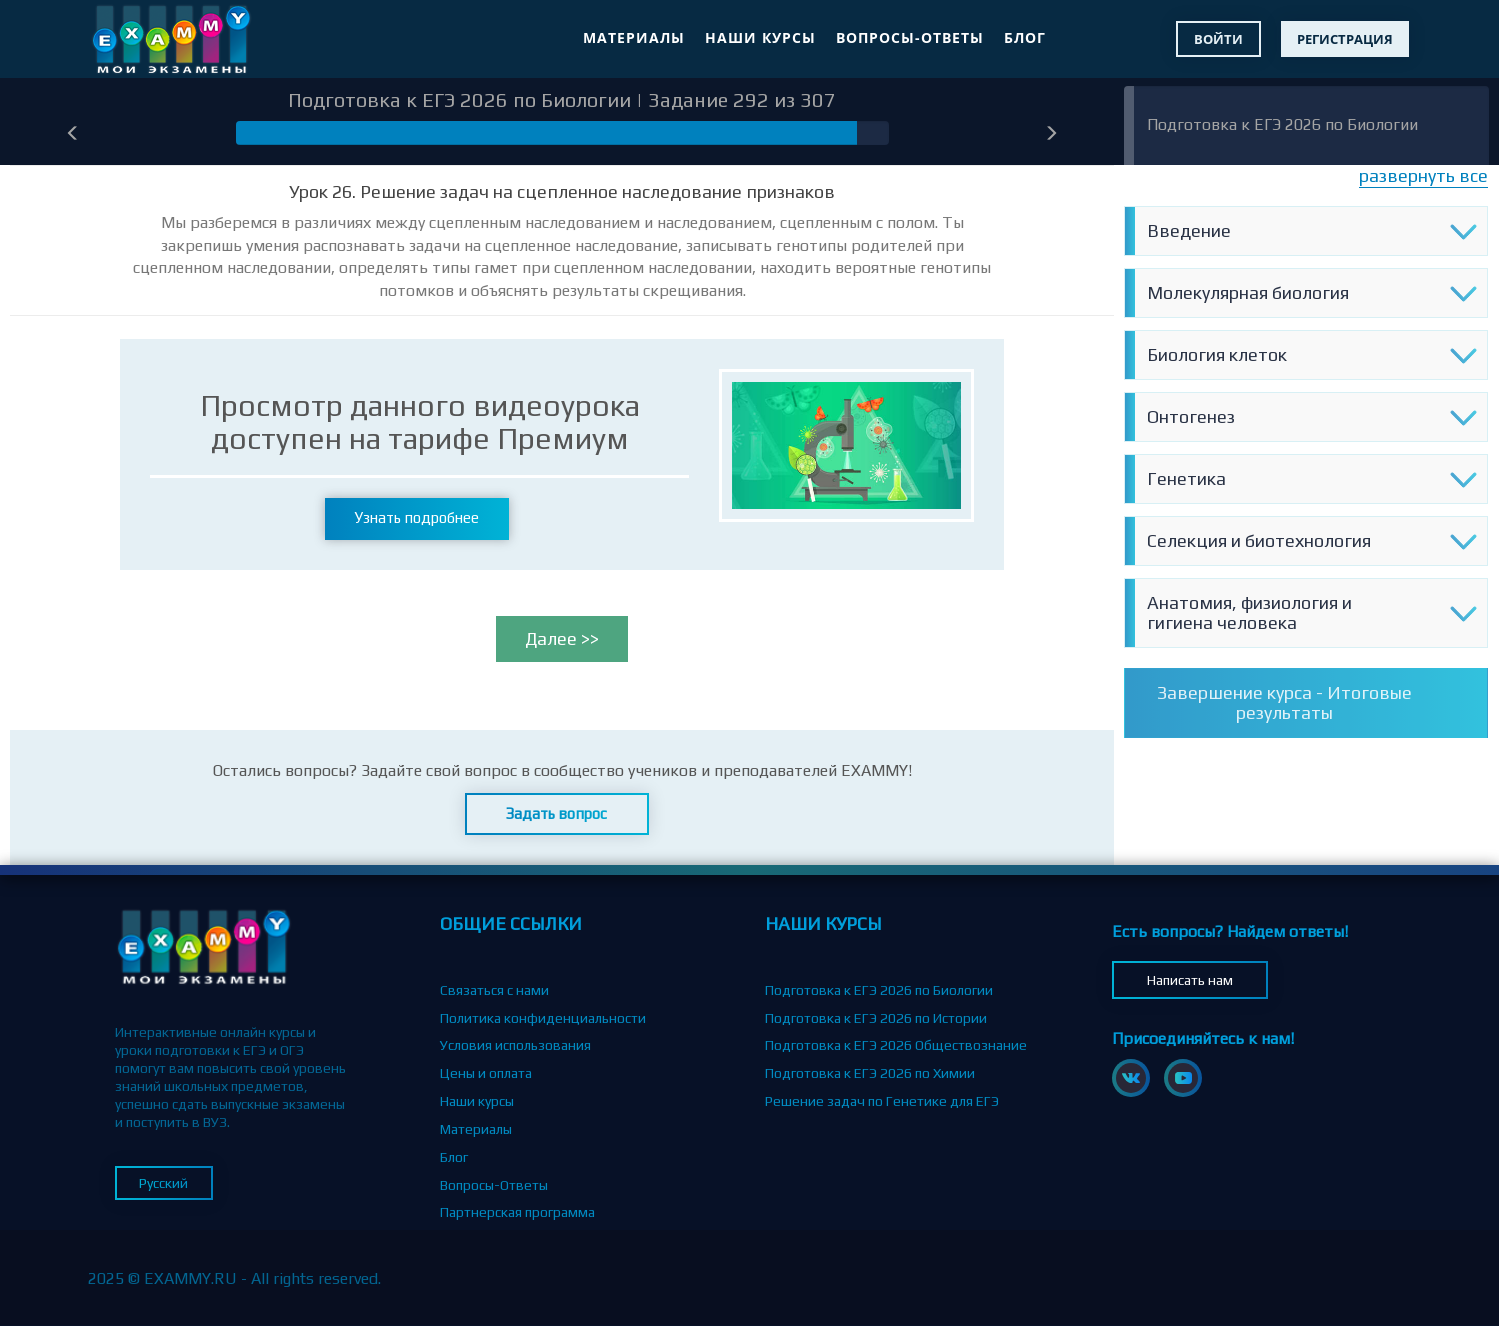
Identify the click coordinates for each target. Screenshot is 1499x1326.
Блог (1025, 37)
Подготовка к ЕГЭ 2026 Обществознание (896, 1045)
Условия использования (515, 1045)
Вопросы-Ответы (910, 37)
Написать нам (1190, 980)
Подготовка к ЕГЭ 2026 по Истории (876, 1018)
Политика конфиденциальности (543, 1018)
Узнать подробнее (417, 517)
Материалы (634, 37)
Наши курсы (760, 37)
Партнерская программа (517, 1212)
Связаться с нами (494, 990)
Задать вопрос (556, 813)
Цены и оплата (486, 1073)
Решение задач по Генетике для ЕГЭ (882, 1101)
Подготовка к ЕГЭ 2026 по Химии (870, 1073)
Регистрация (1345, 39)
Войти (1218, 39)
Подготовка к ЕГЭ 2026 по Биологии (1282, 124)
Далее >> (562, 638)
